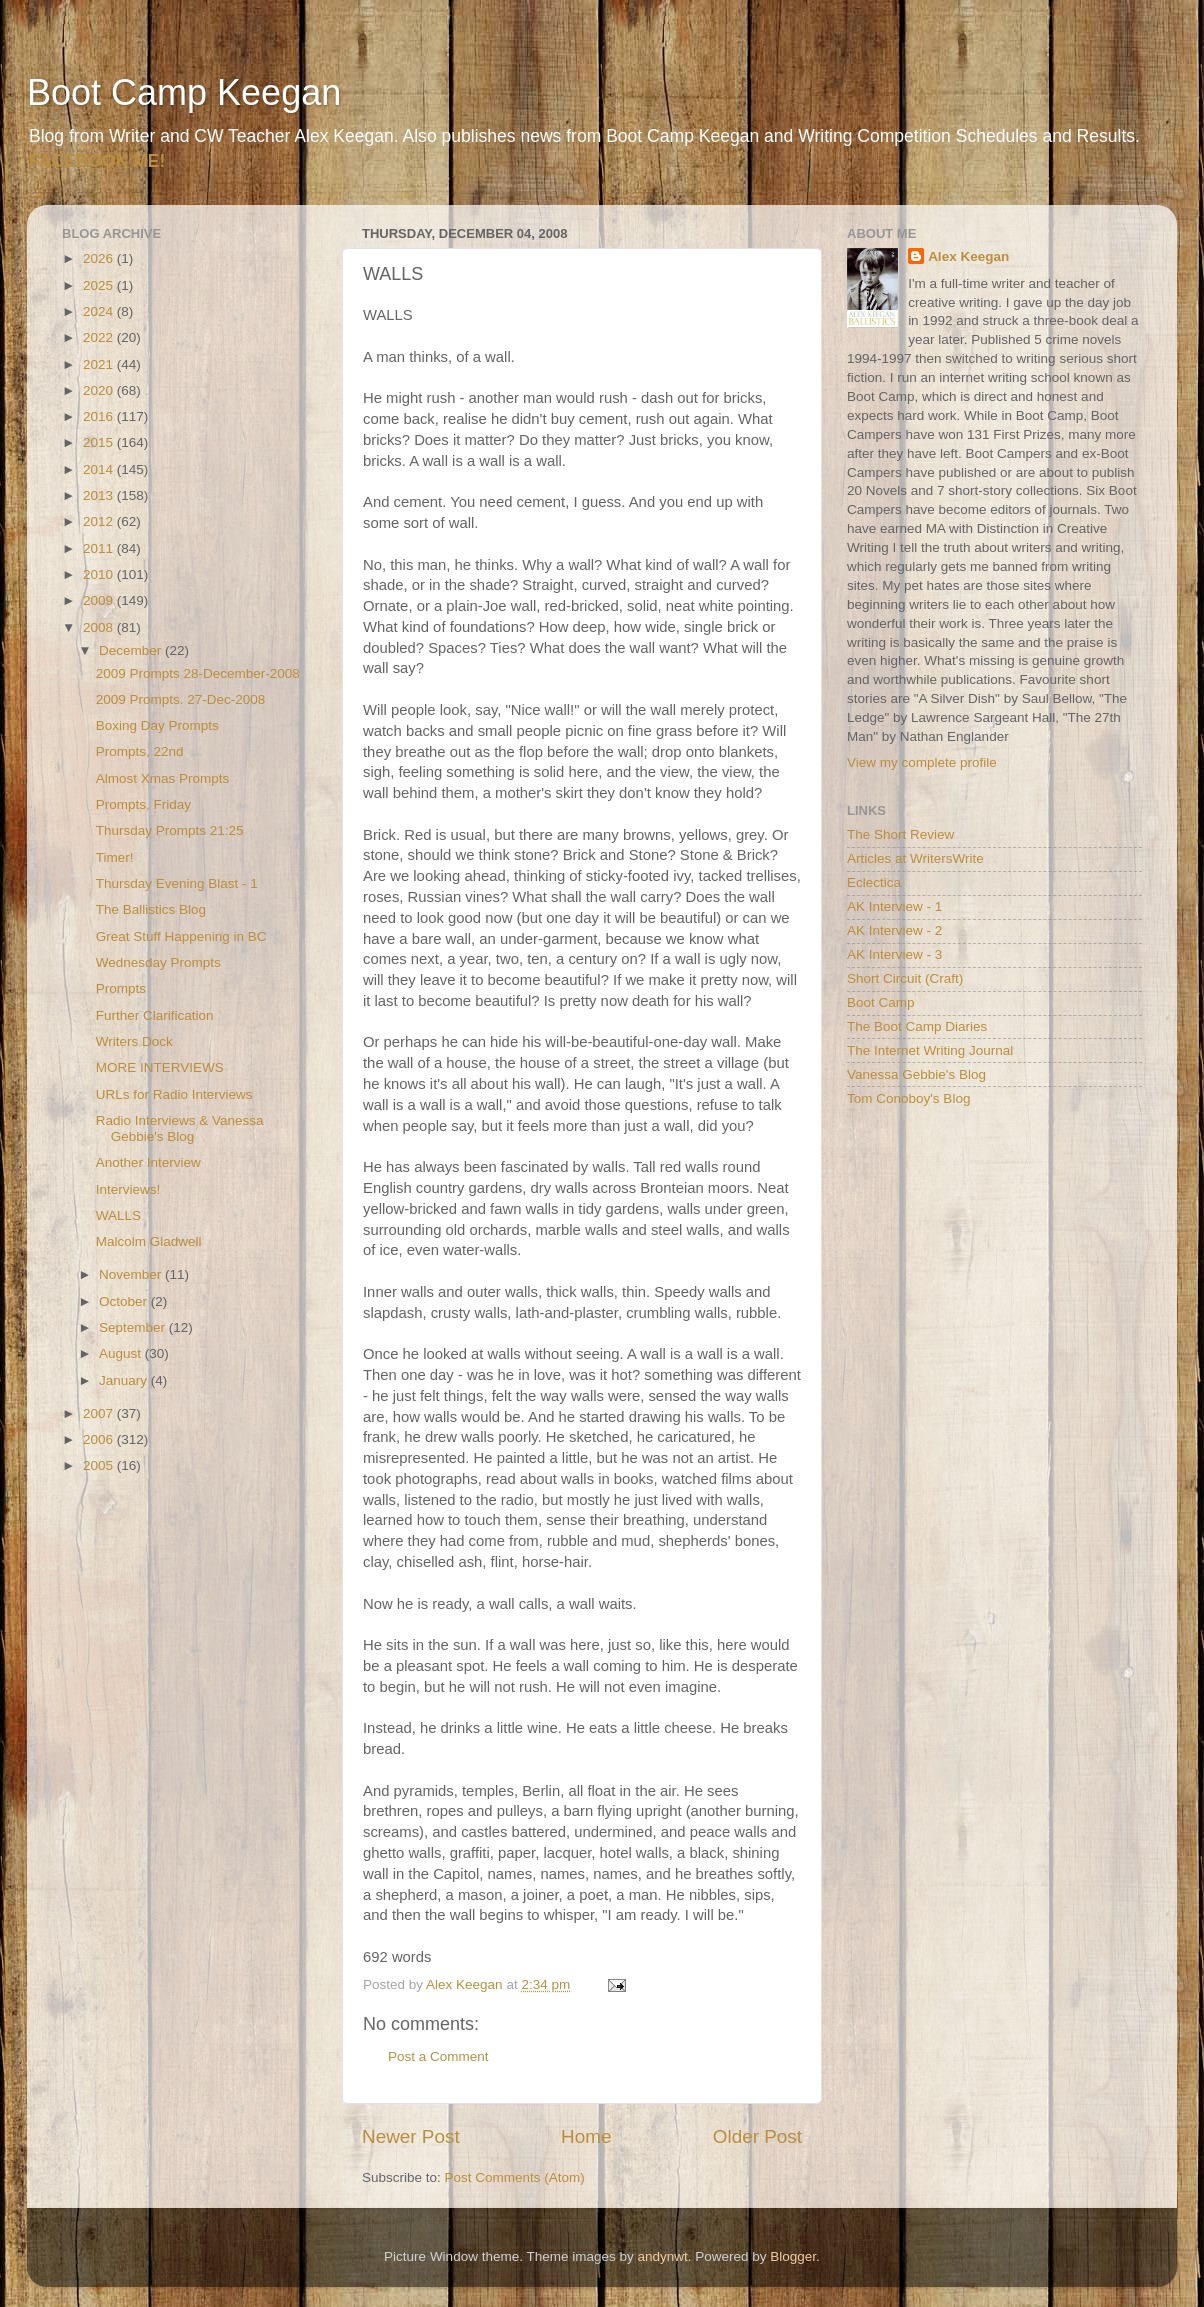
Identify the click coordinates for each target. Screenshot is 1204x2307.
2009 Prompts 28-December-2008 (198, 673)
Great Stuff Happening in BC (181, 936)
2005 (100, 1465)
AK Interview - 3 (894, 954)
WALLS (118, 1215)
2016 (100, 416)
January (125, 1380)
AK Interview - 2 (894, 930)
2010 (100, 574)
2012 (100, 521)
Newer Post (411, 2136)
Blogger (793, 2256)
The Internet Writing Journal (930, 1050)
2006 (100, 1439)
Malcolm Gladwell (149, 1241)
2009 (100, 600)
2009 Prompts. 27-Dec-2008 (181, 699)
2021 (100, 364)
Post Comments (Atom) (515, 2177)
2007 (100, 1413)
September (134, 1327)
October (125, 1301)
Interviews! (128, 1189)
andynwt (662, 2256)
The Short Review (900, 834)
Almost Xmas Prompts (163, 778)
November (132, 1274)
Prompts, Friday (143, 804)
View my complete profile (922, 762)
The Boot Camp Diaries (917, 1026)
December (132, 650)
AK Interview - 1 (894, 906)
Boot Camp (881, 1002)
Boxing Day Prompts (157, 725)
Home (586, 2136)
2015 (100, 442)
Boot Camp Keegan (184, 92)
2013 (100, 495)
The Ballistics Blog (151, 909)
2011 (100, 548)
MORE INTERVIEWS (160, 1067)
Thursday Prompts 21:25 (170, 830)
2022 (100, 337)
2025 (100, 285)
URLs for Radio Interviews (174, 1094)
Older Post (757, 2136)
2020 (100, 390)
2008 (100, 627)
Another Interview (148, 1162)
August (122, 1353)
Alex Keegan (968, 256)
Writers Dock (134, 1041)
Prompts (121, 988)
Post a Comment (438, 2056)
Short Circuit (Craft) (905, 978)
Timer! (115, 857)
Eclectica (874, 882)
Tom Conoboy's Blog (908, 1098)
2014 (100, 469)
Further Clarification (155, 1015)
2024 (100, 311)
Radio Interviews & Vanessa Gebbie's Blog (180, 1128)
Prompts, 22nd (140, 751)
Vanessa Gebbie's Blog (916, 1074)
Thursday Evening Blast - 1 (177, 883)
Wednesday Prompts (158, 962)
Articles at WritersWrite (915, 858)
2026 (100, 258)
